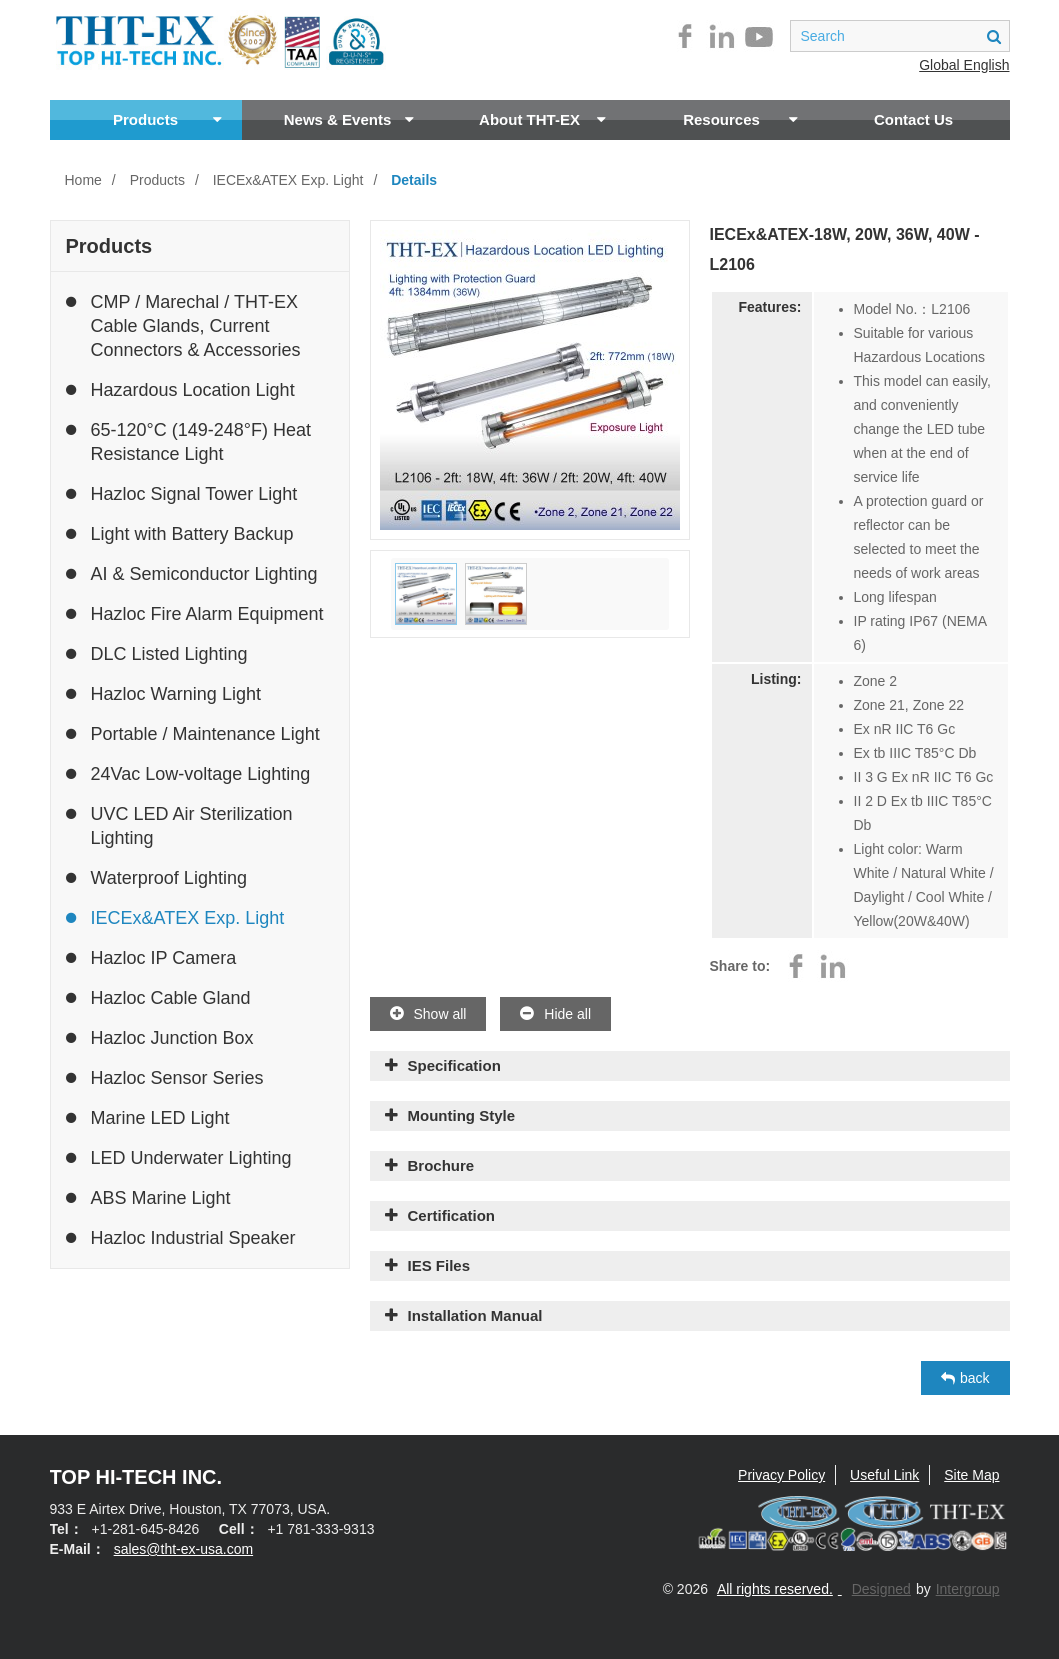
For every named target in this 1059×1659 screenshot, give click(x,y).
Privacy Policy (781, 1475)
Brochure (441, 1165)
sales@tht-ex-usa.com (183, 1549)
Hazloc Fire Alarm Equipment (195, 614)
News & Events (349, 119)
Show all (428, 1013)
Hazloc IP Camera (151, 958)
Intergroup (968, 1589)
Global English (964, 65)
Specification (454, 1065)
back (965, 1378)
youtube (759, 36)
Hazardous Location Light (180, 390)
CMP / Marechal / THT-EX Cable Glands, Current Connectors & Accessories (183, 325)
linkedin (722, 36)
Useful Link (884, 1475)
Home (83, 180)
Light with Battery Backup (180, 534)
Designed (881, 1589)
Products (167, 119)
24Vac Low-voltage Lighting (188, 774)
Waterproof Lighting (156, 878)
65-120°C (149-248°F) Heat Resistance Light (189, 441)
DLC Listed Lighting (157, 654)
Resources (740, 119)
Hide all (555, 1013)
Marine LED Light (148, 1118)
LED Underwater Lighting (179, 1158)
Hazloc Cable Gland (158, 998)
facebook (685, 36)
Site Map (971, 1475)
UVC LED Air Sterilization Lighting (179, 825)
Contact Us (913, 119)
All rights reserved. (775, 1589)
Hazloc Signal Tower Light (182, 494)
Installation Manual (475, 1315)
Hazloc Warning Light (163, 694)
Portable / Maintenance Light (193, 734)
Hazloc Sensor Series (165, 1078)
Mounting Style (462, 1115)
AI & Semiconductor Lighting (192, 574)
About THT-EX (542, 119)
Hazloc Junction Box (160, 1038)
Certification (452, 1215)
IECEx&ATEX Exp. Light (288, 180)
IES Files (439, 1265)
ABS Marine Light (148, 1198)
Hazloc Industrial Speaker (181, 1238)
